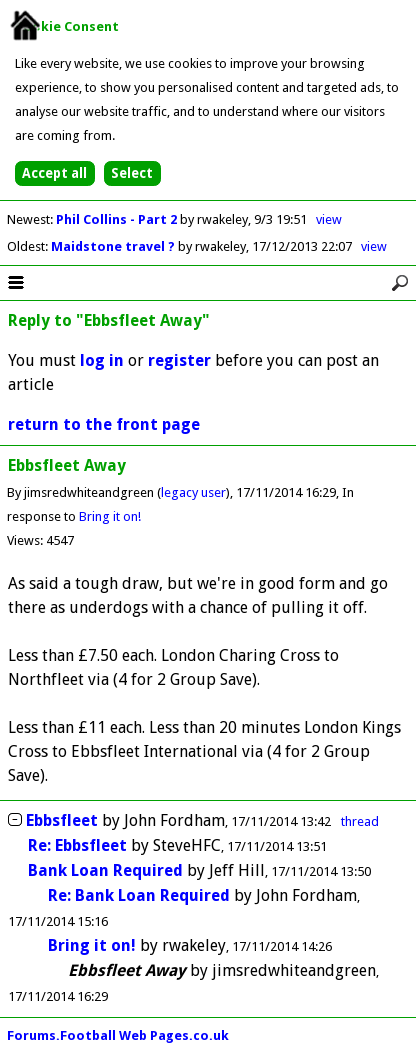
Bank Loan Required (105, 870)
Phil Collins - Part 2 (118, 219)
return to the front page (104, 424)
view (329, 219)
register (179, 360)
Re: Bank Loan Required (139, 895)
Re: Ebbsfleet (77, 845)
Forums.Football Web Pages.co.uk (118, 1035)
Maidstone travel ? (114, 246)
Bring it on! (110, 516)
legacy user (193, 492)
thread (360, 821)
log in (102, 360)
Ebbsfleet (62, 820)
